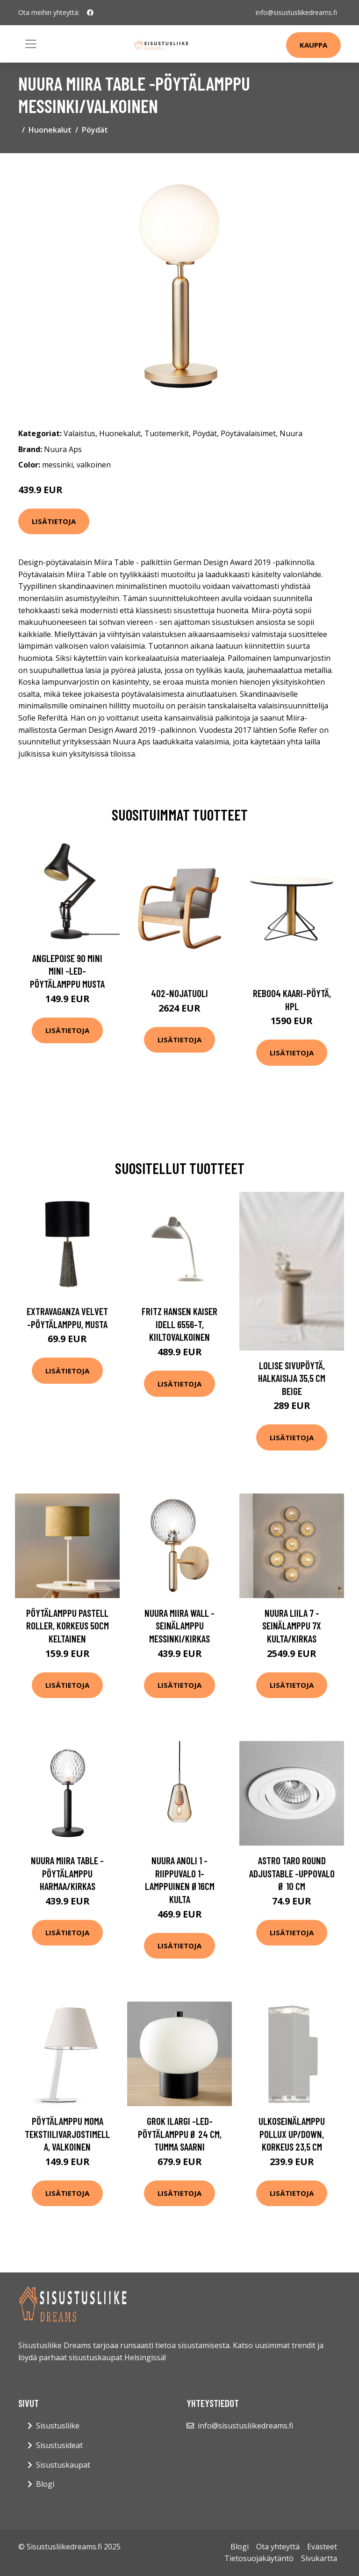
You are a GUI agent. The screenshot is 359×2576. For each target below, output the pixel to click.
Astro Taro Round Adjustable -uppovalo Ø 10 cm (292, 1873)
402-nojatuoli (179, 993)
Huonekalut (50, 130)
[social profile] (90, 12)
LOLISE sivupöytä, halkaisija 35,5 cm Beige (291, 1378)
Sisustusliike (57, 2425)
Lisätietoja (54, 521)
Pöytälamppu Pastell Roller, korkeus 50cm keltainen (67, 1625)
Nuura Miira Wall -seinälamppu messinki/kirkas (179, 1625)
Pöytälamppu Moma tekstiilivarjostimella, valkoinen (67, 2133)
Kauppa (313, 45)
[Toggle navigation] (30, 44)
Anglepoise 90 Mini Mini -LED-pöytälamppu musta (67, 971)
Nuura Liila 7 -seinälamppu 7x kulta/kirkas (291, 1625)
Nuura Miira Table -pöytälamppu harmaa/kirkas (67, 1873)
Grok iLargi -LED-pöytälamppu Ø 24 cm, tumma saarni (180, 2133)
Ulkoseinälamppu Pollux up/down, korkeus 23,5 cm (291, 2133)
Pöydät (95, 130)
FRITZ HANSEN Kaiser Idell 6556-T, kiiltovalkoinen (179, 1324)
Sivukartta (319, 2558)
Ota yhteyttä (278, 2546)
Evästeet (322, 2546)
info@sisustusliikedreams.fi (296, 12)
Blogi (45, 2484)
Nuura (291, 433)
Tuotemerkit (166, 433)
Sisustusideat (59, 2445)
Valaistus (79, 433)
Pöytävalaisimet (248, 433)
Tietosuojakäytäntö (259, 2558)
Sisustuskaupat (63, 2465)
